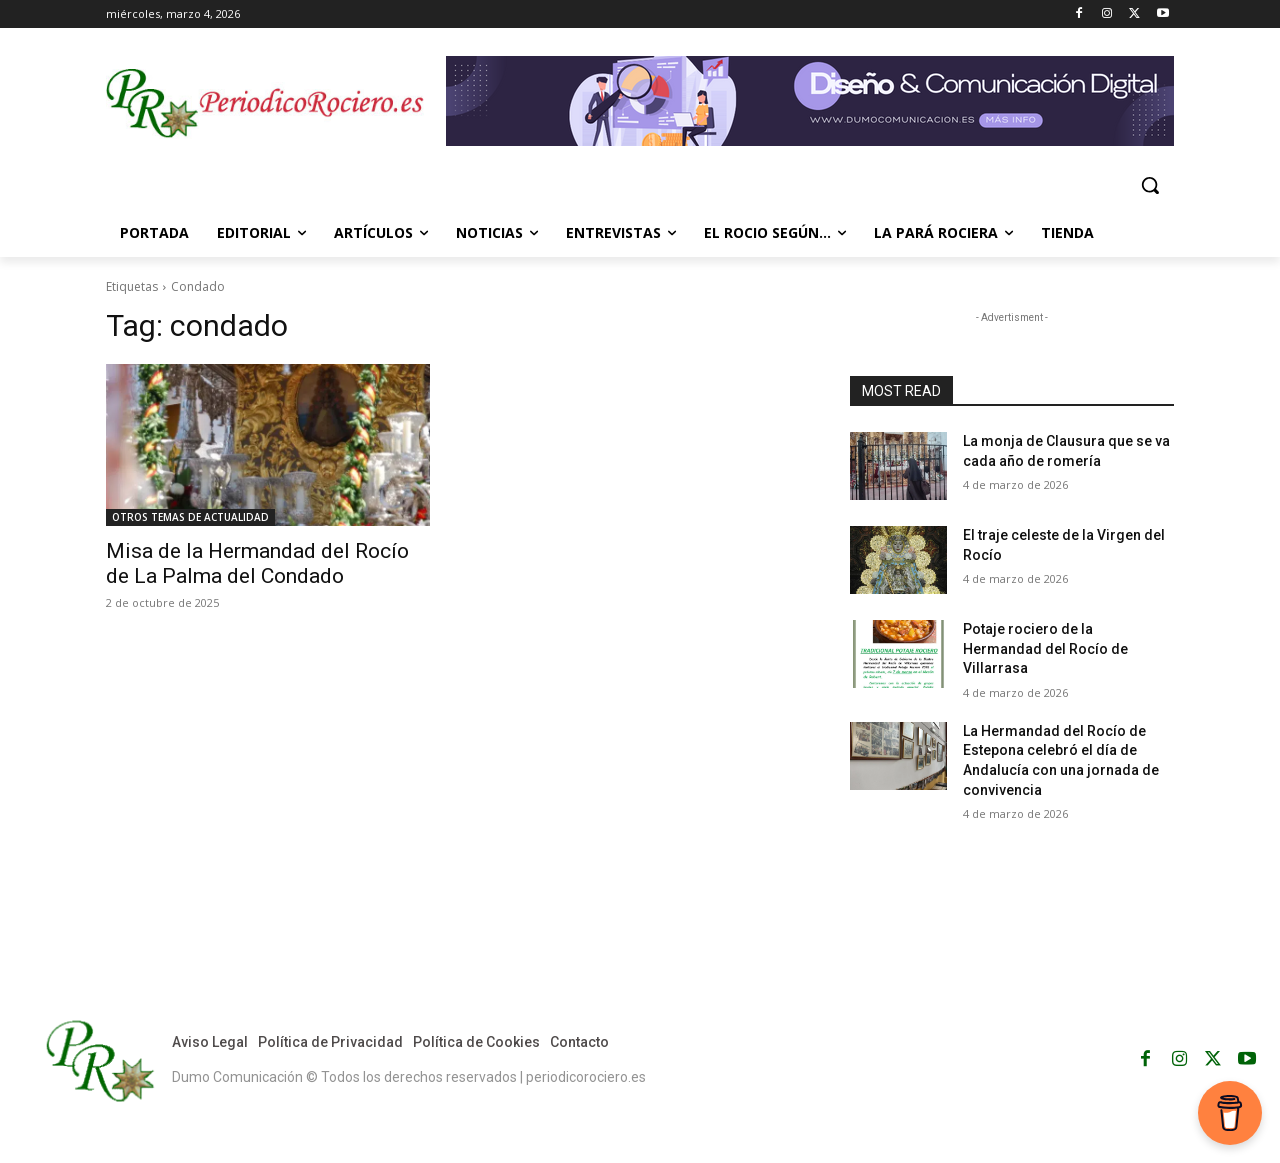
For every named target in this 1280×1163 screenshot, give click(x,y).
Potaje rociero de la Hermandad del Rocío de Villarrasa (1045, 648)
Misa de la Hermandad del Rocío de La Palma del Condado (257, 563)
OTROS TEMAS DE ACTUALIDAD (190, 517)
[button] (1150, 185)
